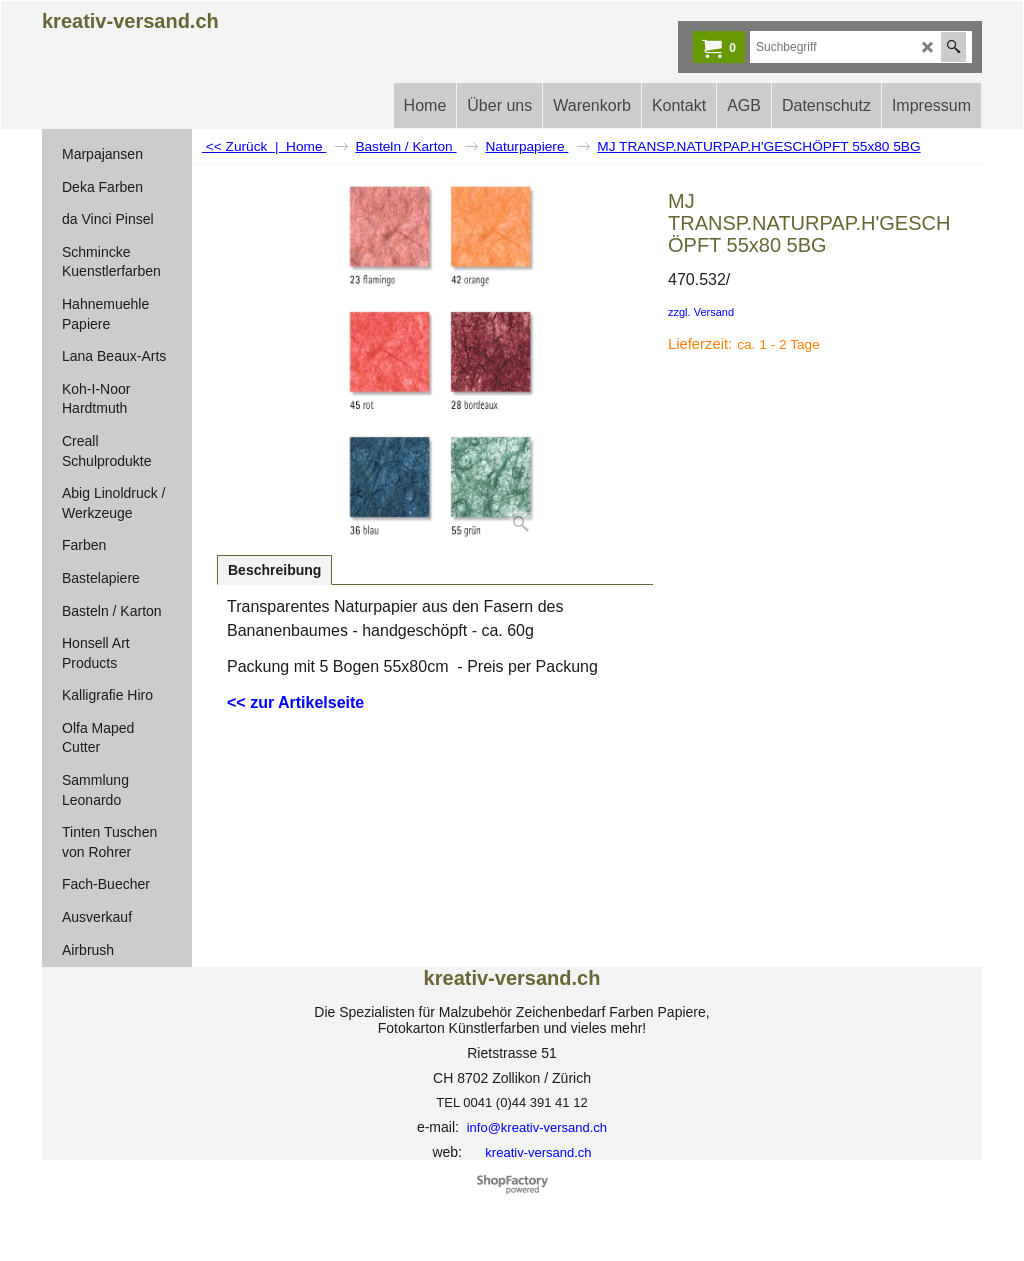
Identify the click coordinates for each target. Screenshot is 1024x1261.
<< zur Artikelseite (295, 702)
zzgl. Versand (701, 312)
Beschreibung (274, 570)
